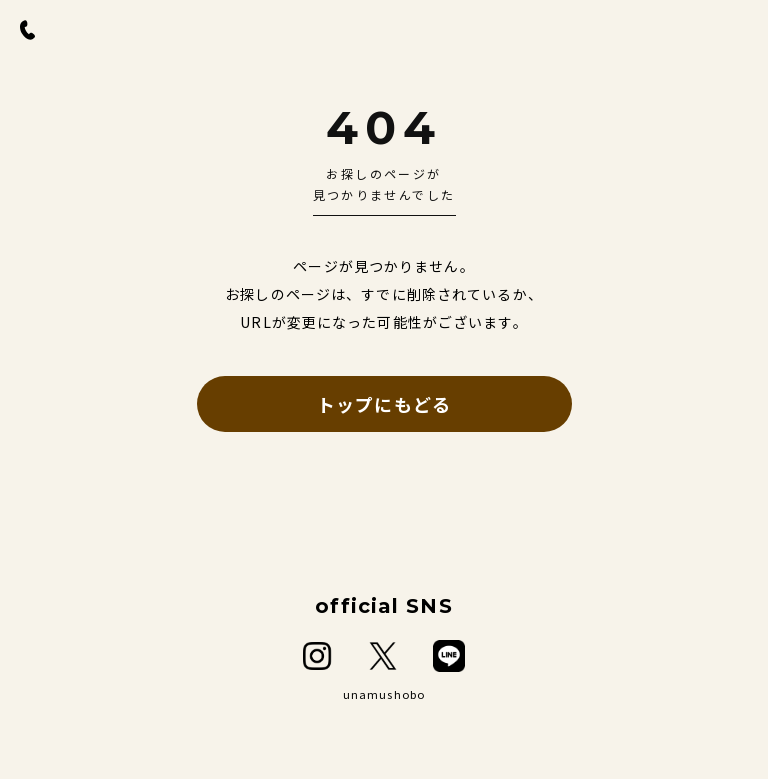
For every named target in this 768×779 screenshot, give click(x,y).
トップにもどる (384, 404)
